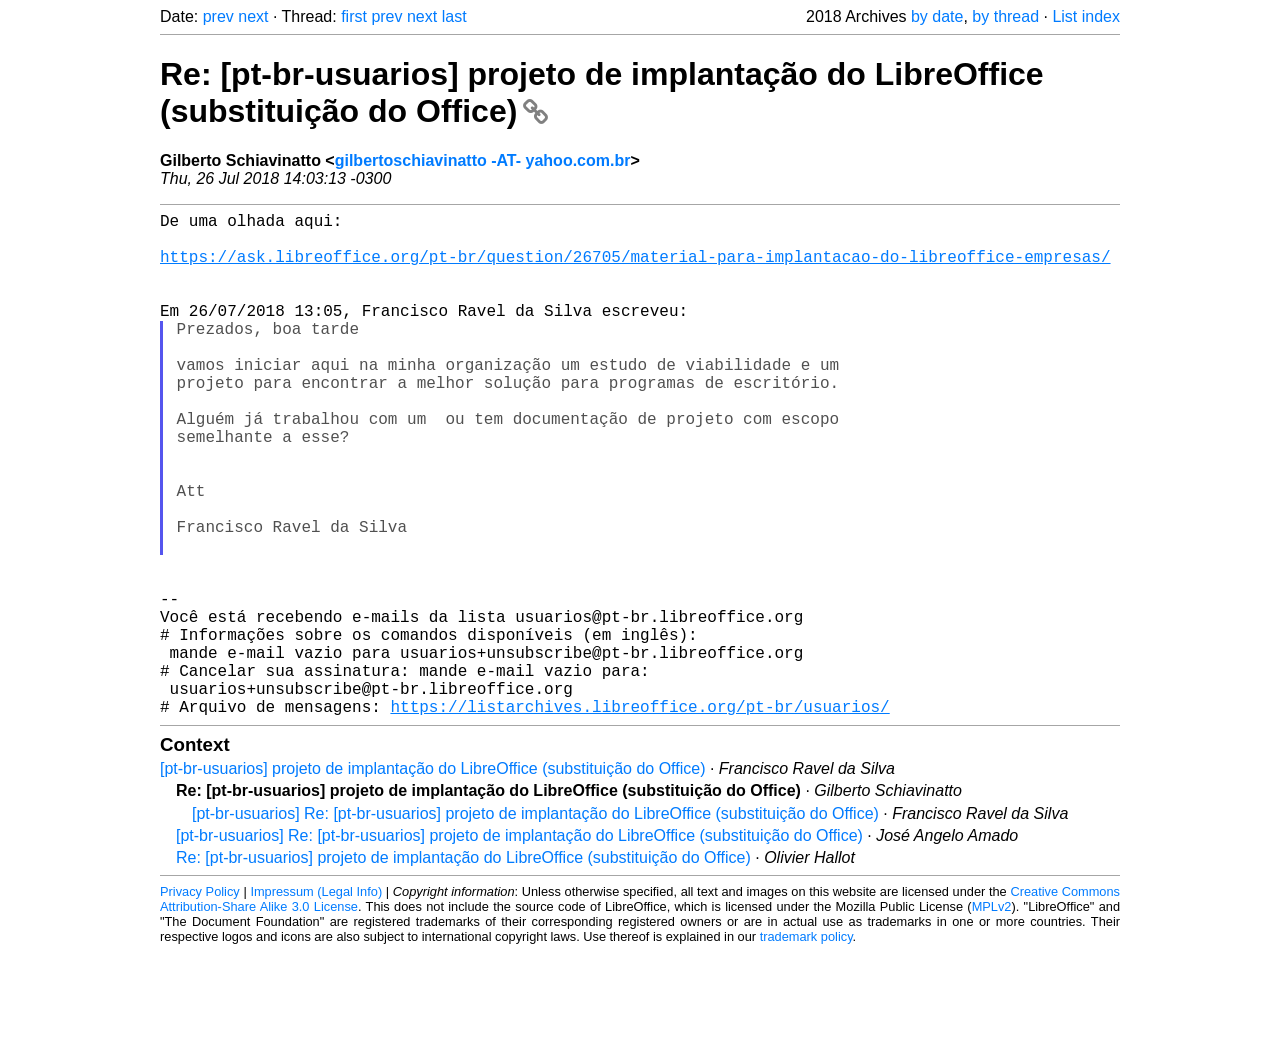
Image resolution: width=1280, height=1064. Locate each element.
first (354, 16)
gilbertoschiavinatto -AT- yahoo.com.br (483, 160)
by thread (1005, 16)
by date (937, 16)
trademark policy (806, 1048)
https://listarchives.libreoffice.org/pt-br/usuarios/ (639, 818)
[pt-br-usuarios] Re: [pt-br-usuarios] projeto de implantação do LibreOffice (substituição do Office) (535, 925)
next (253, 16)
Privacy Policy (200, 1003)
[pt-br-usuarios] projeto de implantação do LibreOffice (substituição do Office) (432, 880)
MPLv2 (992, 1018)
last (454, 16)
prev (218, 16)
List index (1086, 16)
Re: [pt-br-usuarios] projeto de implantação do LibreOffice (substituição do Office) (463, 969)
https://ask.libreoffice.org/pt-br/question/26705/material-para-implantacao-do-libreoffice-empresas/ (635, 268)
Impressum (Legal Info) (316, 1003)
